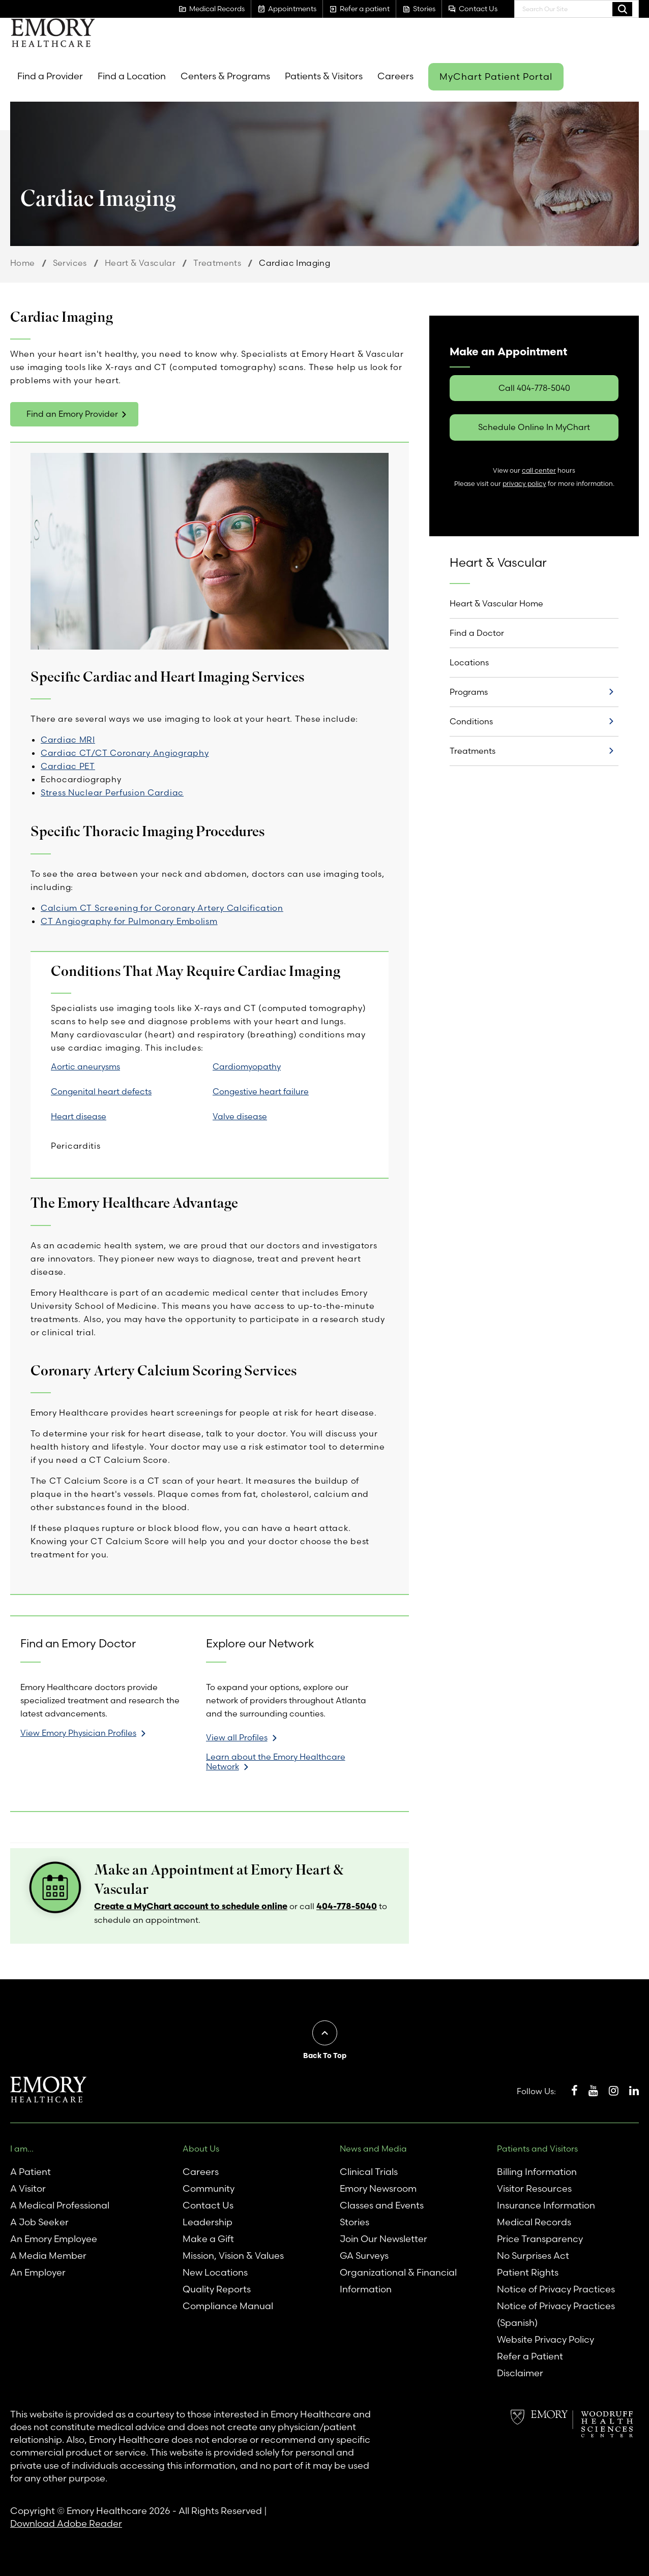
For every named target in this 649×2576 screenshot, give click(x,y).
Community (208, 2188)
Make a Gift (208, 2239)
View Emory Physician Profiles (78, 1733)
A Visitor (28, 2188)
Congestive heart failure (261, 1091)
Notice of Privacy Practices (556, 2289)
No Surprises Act (533, 2255)
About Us (201, 2148)
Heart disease (78, 1116)
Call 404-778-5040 (534, 388)
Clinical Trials (369, 2172)
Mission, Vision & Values (233, 2255)
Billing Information (537, 2172)
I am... (22, 2148)
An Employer (38, 2272)
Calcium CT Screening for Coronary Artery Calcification (162, 908)
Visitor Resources (534, 2188)
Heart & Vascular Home (496, 603)
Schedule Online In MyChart (534, 427)
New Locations (215, 2272)
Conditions (471, 721)
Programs (469, 692)
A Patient (30, 2172)
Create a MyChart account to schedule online (190, 1905)
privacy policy (524, 483)
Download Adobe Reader (66, 2523)
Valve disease (240, 1116)
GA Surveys (364, 2255)
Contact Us (208, 2205)
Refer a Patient (530, 2356)
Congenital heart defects (101, 1091)
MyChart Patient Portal (495, 76)
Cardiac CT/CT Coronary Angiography (125, 753)
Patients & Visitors (324, 76)
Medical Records (534, 2222)
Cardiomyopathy (247, 1066)
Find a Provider (50, 76)
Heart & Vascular (140, 263)
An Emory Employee (53, 2239)
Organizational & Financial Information (398, 2280)
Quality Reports (217, 2289)
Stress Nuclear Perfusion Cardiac (112, 792)
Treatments (217, 263)
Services (70, 263)
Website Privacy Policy (545, 2339)
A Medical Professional (59, 2205)
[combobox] (576, 9)
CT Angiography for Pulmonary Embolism (129, 921)
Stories (354, 2222)
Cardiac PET (68, 766)
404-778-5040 (346, 1905)
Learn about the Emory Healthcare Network (275, 1762)
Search (622, 9)
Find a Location (132, 76)
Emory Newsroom (378, 2188)
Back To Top (324, 2055)
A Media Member (48, 2255)
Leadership (207, 2222)
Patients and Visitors (537, 2148)
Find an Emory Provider (72, 414)
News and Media (373, 2148)
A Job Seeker (39, 2222)
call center (539, 470)
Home (22, 263)
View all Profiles (237, 1737)
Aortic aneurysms (85, 1066)
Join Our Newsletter (383, 2239)
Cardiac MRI (68, 739)
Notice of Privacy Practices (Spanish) (556, 2314)
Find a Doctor (477, 633)
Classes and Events (382, 2205)
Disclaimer (520, 2373)
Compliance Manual (228, 2306)
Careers (395, 76)
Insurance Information (546, 2205)
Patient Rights (527, 2272)
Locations (469, 662)
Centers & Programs (225, 76)
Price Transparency (540, 2239)
